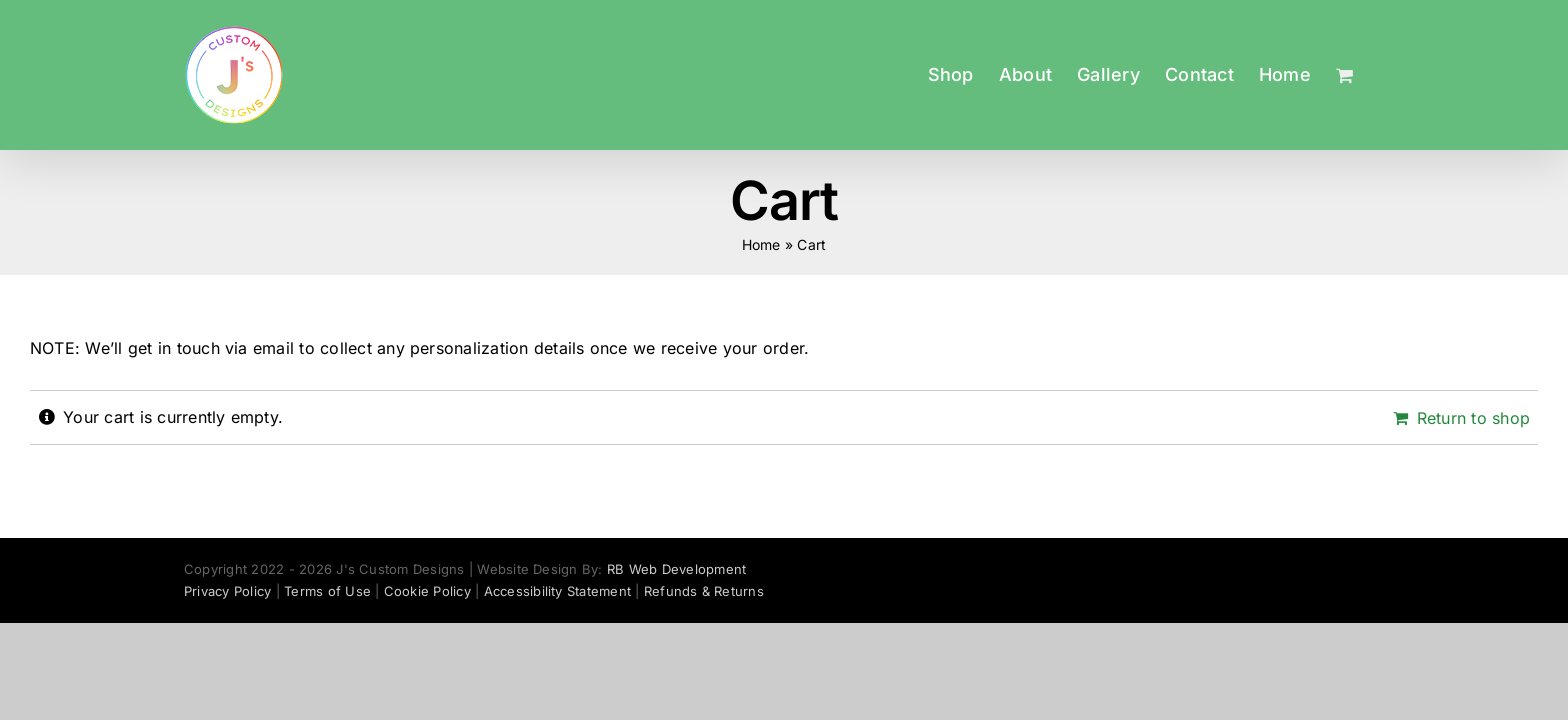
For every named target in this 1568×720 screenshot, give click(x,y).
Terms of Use (327, 591)
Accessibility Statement (558, 591)
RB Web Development (676, 569)
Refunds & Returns (704, 591)
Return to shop (1473, 418)
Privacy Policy (227, 591)
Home (761, 244)
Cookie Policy (427, 591)
